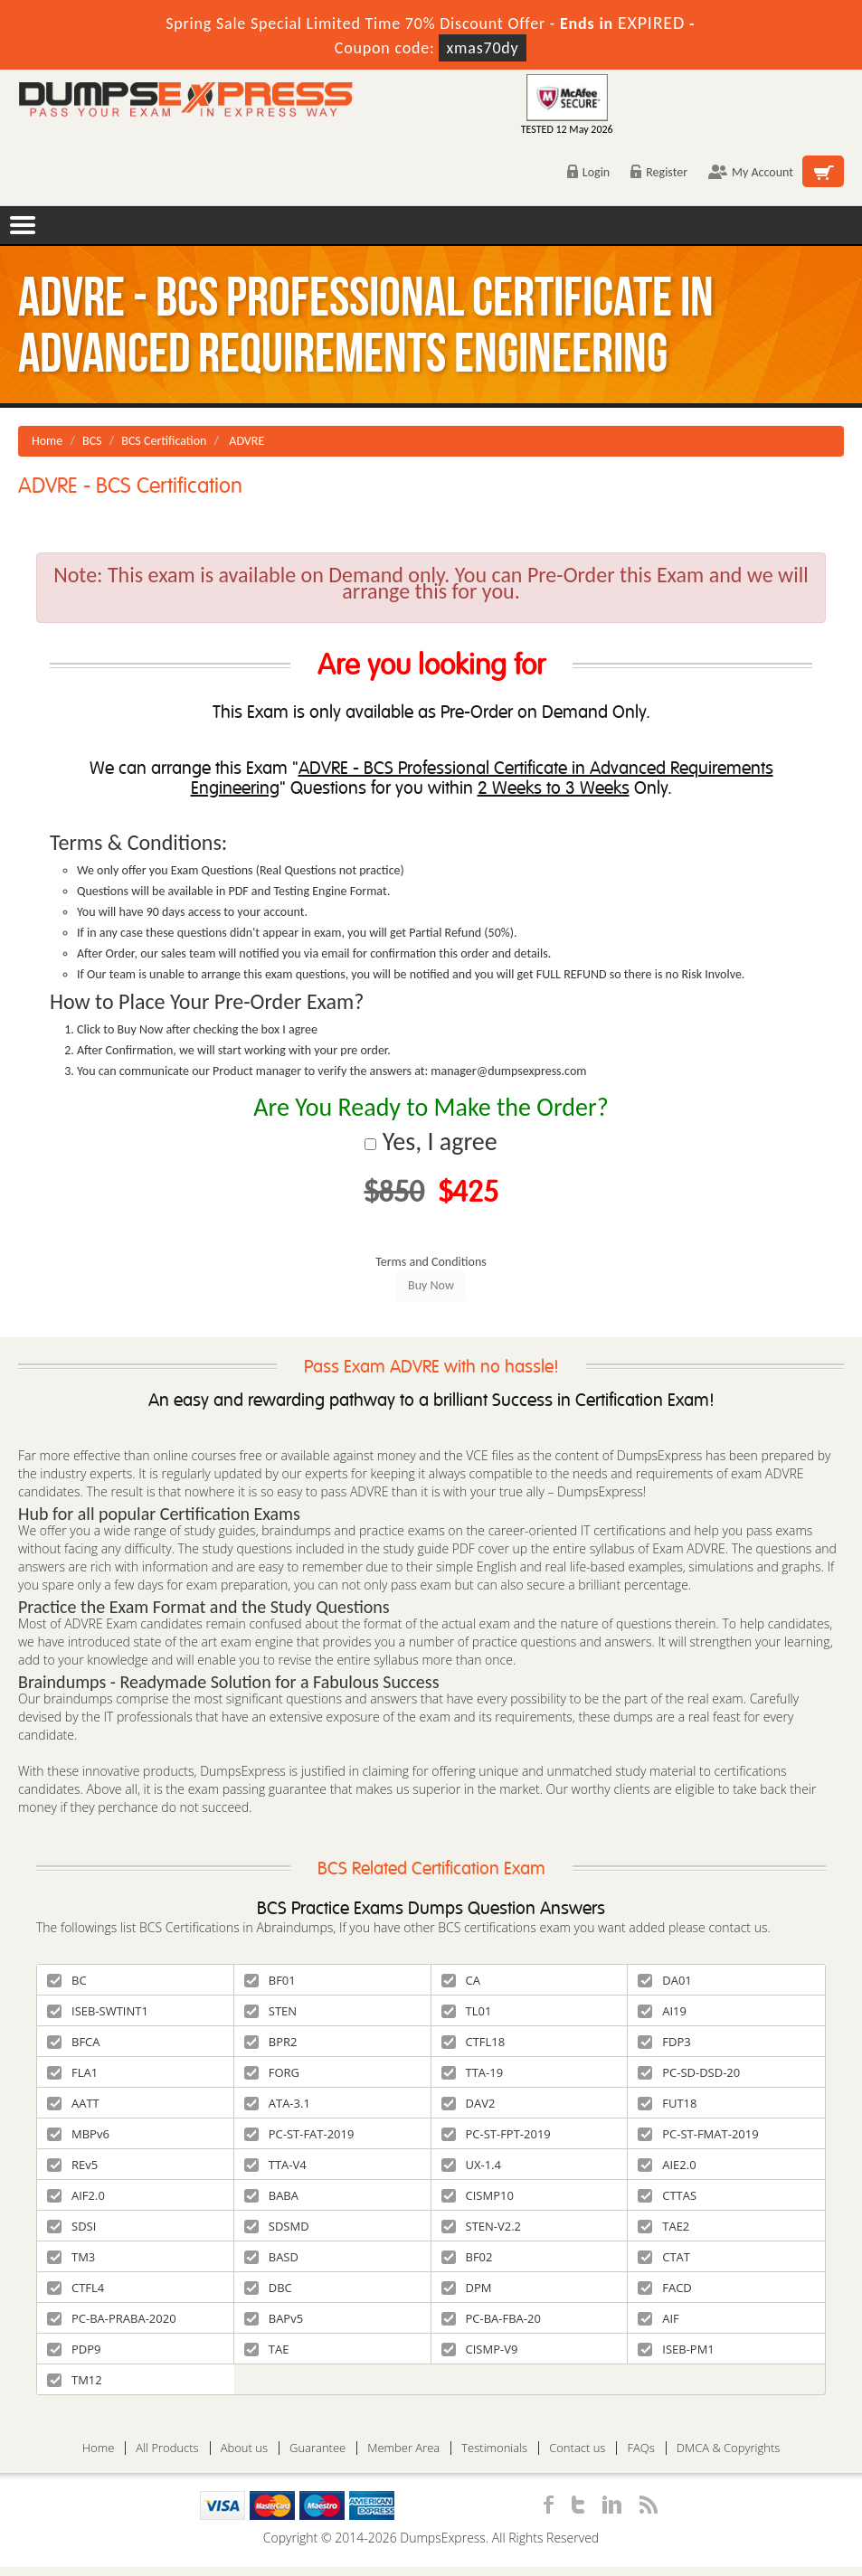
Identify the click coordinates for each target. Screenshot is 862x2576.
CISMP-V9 (479, 2349)
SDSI (71, 2226)
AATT (73, 2103)
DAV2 (468, 2103)
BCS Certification (163, 440)
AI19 (662, 2011)
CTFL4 (75, 2287)
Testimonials (494, 2448)
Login (588, 172)
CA (460, 1980)
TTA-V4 (275, 2164)
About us (244, 2448)
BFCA (73, 2041)
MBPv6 (78, 2134)
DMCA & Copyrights (729, 2448)
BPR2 (271, 2041)
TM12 (74, 2380)
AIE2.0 (667, 2164)
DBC (268, 2287)
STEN (270, 2011)
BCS (92, 440)
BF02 (467, 2257)
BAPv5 (273, 2318)
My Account (750, 172)
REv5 (72, 2164)
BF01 (270, 1980)
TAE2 (663, 2226)
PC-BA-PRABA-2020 (111, 2318)
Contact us (577, 2448)
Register (658, 172)
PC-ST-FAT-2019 (299, 2134)
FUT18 (667, 2103)
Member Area (403, 2448)
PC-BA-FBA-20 (491, 2318)
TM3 (71, 2257)
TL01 (466, 2011)
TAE (266, 2349)
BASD (271, 2257)
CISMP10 (477, 2195)
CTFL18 (473, 2041)
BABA (271, 2195)
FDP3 (664, 2041)
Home (47, 440)
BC (67, 1980)
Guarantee (317, 2448)
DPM (466, 2287)
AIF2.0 (76, 2195)
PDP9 (74, 2349)
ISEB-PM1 (676, 2349)
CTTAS (667, 2195)
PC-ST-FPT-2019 (496, 2134)
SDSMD (276, 2226)
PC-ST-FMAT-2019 (698, 2134)
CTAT (664, 2257)
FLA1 (72, 2072)
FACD (665, 2287)
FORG (271, 2072)
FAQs (640, 2448)
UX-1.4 (471, 2164)
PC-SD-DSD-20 (689, 2072)
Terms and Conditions (431, 1261)
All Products (167, 2448)
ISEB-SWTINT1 (97, 2011)
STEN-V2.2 (481, 2226)
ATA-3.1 (277, 2103)
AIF (658, 2318)
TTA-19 (472, 2072)
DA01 (665, 1980)
